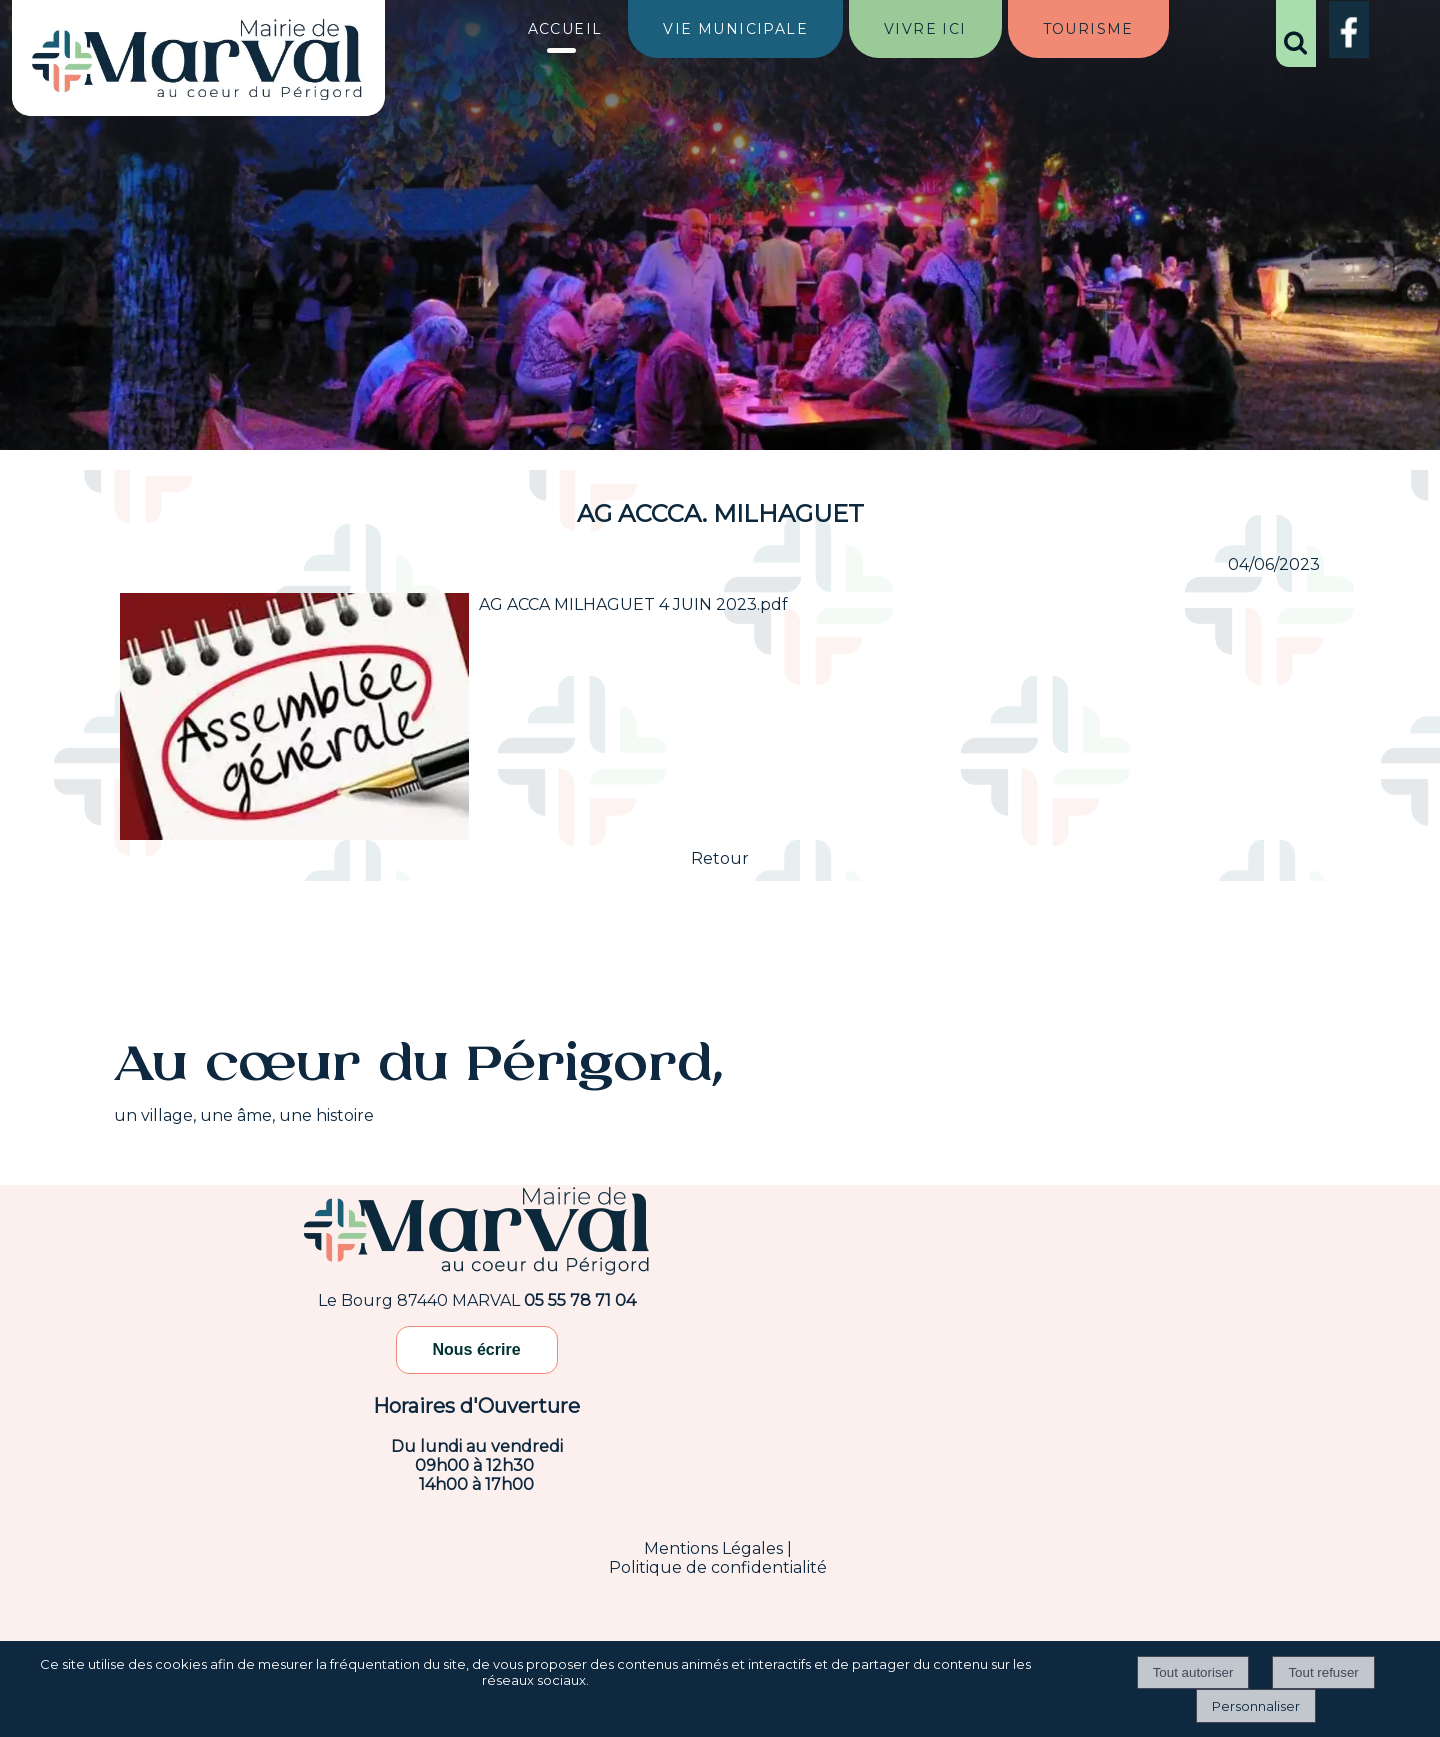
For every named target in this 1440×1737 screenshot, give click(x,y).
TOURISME (1088, 29)
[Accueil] (197, 62)
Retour (720, 858)
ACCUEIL (565, 29)
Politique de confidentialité (718, 1567)
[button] (1296, 33)
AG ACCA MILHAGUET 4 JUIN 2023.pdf (633, 604)
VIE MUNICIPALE (735, 29)
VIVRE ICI (925, 29)
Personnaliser (1256, 1706)
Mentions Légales (713, 1548)
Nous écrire (477, 1349)
